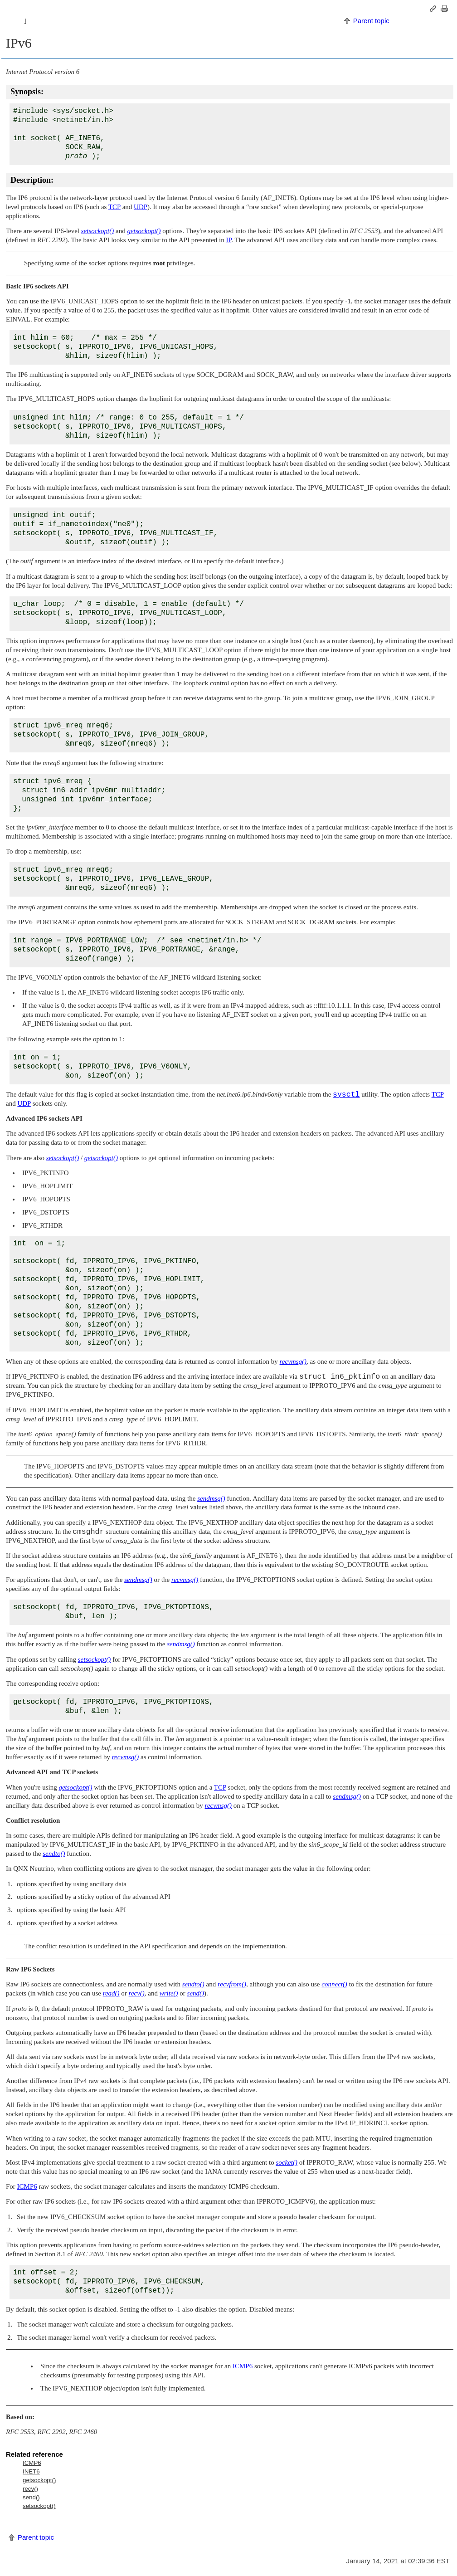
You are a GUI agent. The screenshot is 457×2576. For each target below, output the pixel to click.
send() (31, 2497)
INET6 (31, 2471)
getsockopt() (39, 2480)
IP (229, 240)
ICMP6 (27, 2186)
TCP (114, 206)
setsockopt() (39, 2506)
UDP (140, 206)
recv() (30, 2488)
